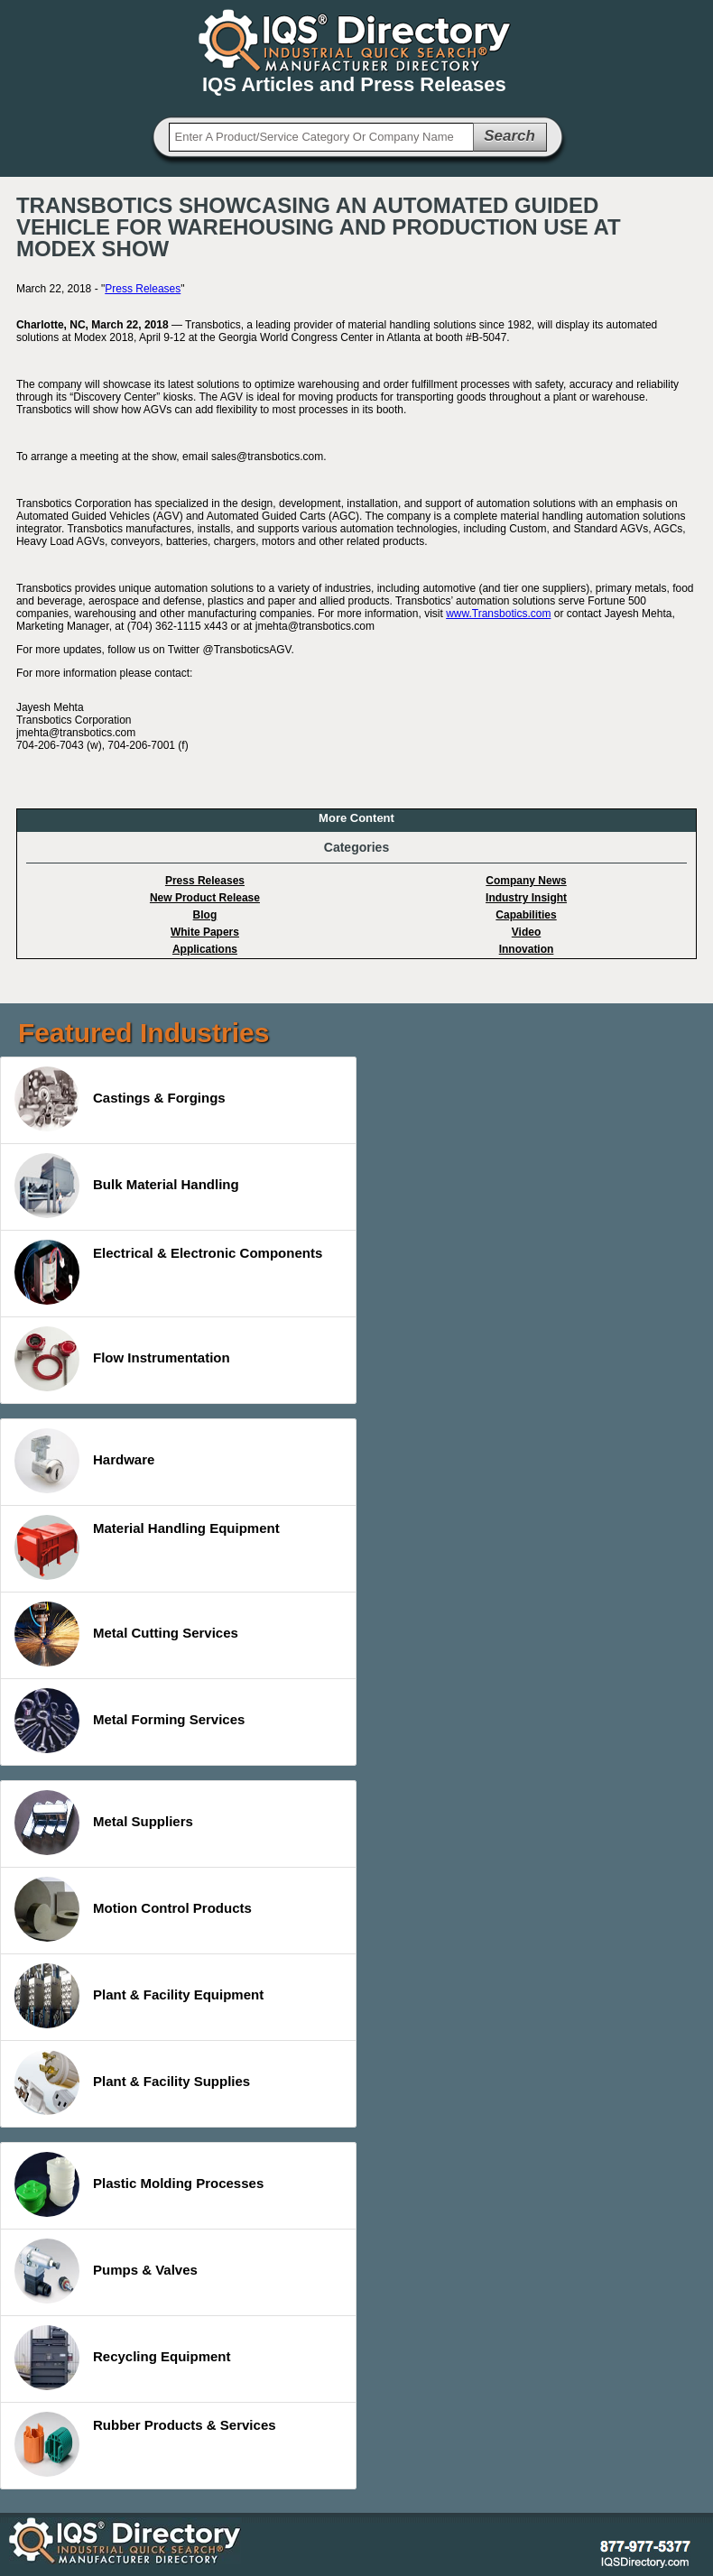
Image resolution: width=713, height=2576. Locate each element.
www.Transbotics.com (498, 613)
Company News (526, 880)
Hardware (84, 1460)
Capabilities (525, 915)
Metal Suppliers (103, 1822)
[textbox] (321, 137)
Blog (205, 915)
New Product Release (205, 897)
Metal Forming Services (129, 1720)
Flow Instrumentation (122, 1358)
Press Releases (143, 288)
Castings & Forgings (120, 1098)
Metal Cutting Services (126, 1634)
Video (526, 932)
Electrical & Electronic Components (168, 1272)
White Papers (205, 932)
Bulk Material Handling (126, 1185)
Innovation (526, 949)
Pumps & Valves (106, 2271)
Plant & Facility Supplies (132, 2082)
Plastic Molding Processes (139, 2184)
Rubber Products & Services (145, 2444)
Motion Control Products (133, 1909)
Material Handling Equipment (147, 1547)
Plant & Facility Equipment (139, 1995)
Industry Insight (526, 897)
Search (509, 135)
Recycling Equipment (122, 2357)
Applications (204, 949)
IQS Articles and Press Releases (354, 84)
